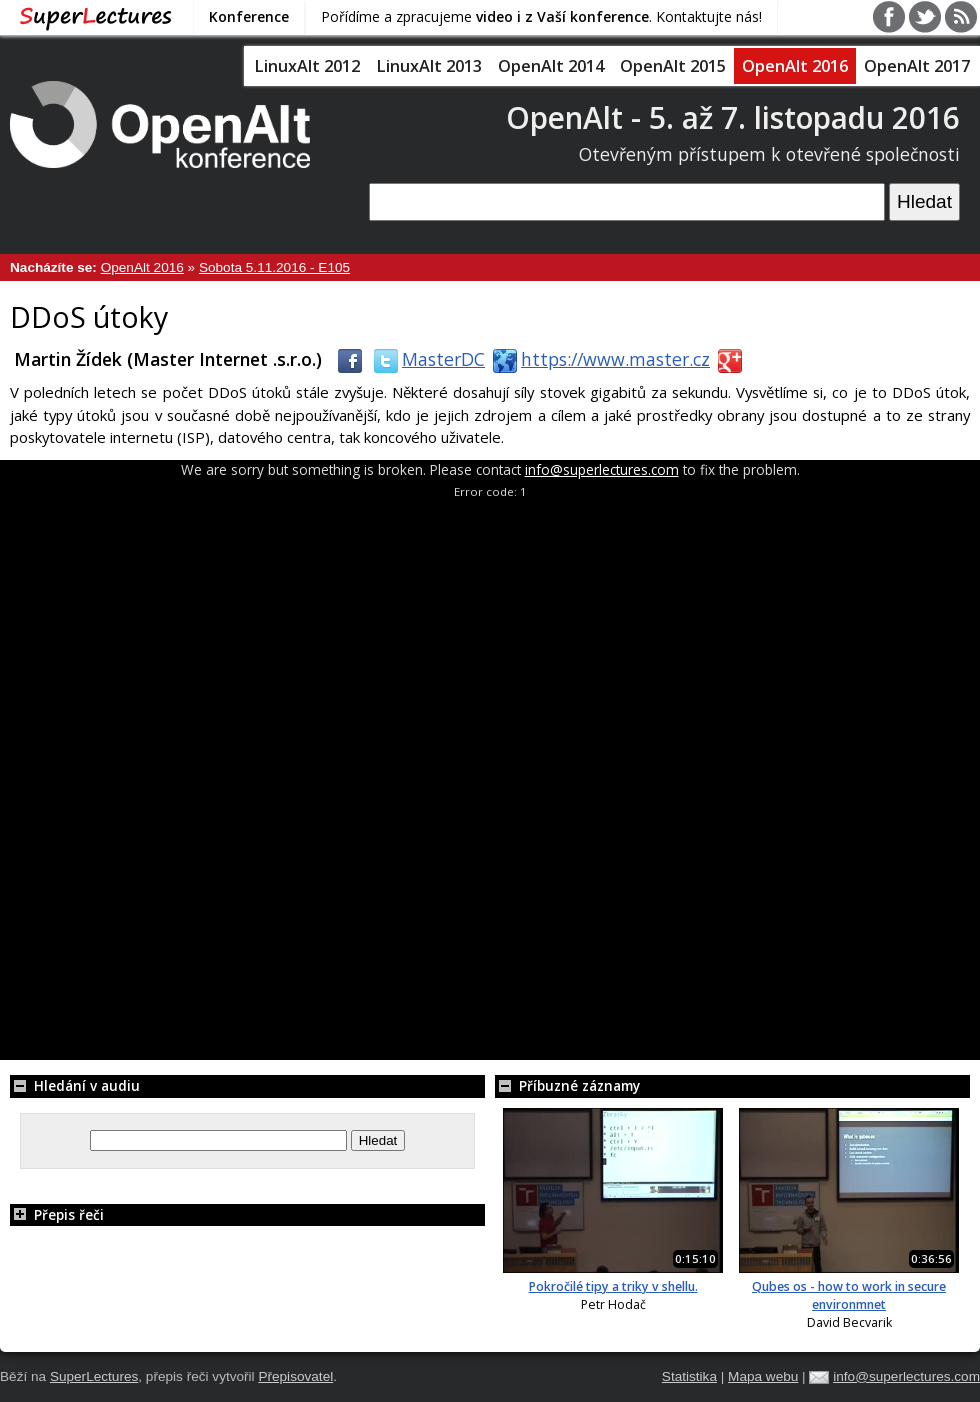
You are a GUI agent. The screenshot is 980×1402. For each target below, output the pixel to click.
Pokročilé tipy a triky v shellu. (613, 1286)
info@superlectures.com (602, 469)
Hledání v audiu (75, 1085)
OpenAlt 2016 (795, 66)
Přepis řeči (57, 1214)
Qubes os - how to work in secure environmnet (849, 1295)
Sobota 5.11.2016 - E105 (274, 267)
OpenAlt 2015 (673, 66)
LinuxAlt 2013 (429, 66)
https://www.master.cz (597, 359)
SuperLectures (94, 1376)
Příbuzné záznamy (567, 1085)
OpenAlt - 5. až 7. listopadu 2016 (733, 117)
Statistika (689, 1376)
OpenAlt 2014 (551, 66)
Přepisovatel (295, 1376)
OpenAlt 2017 (917, 66)
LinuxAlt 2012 (307, 66)
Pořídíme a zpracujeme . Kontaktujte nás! (541, 16)
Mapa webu (763, 1376)
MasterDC (425, 359)
